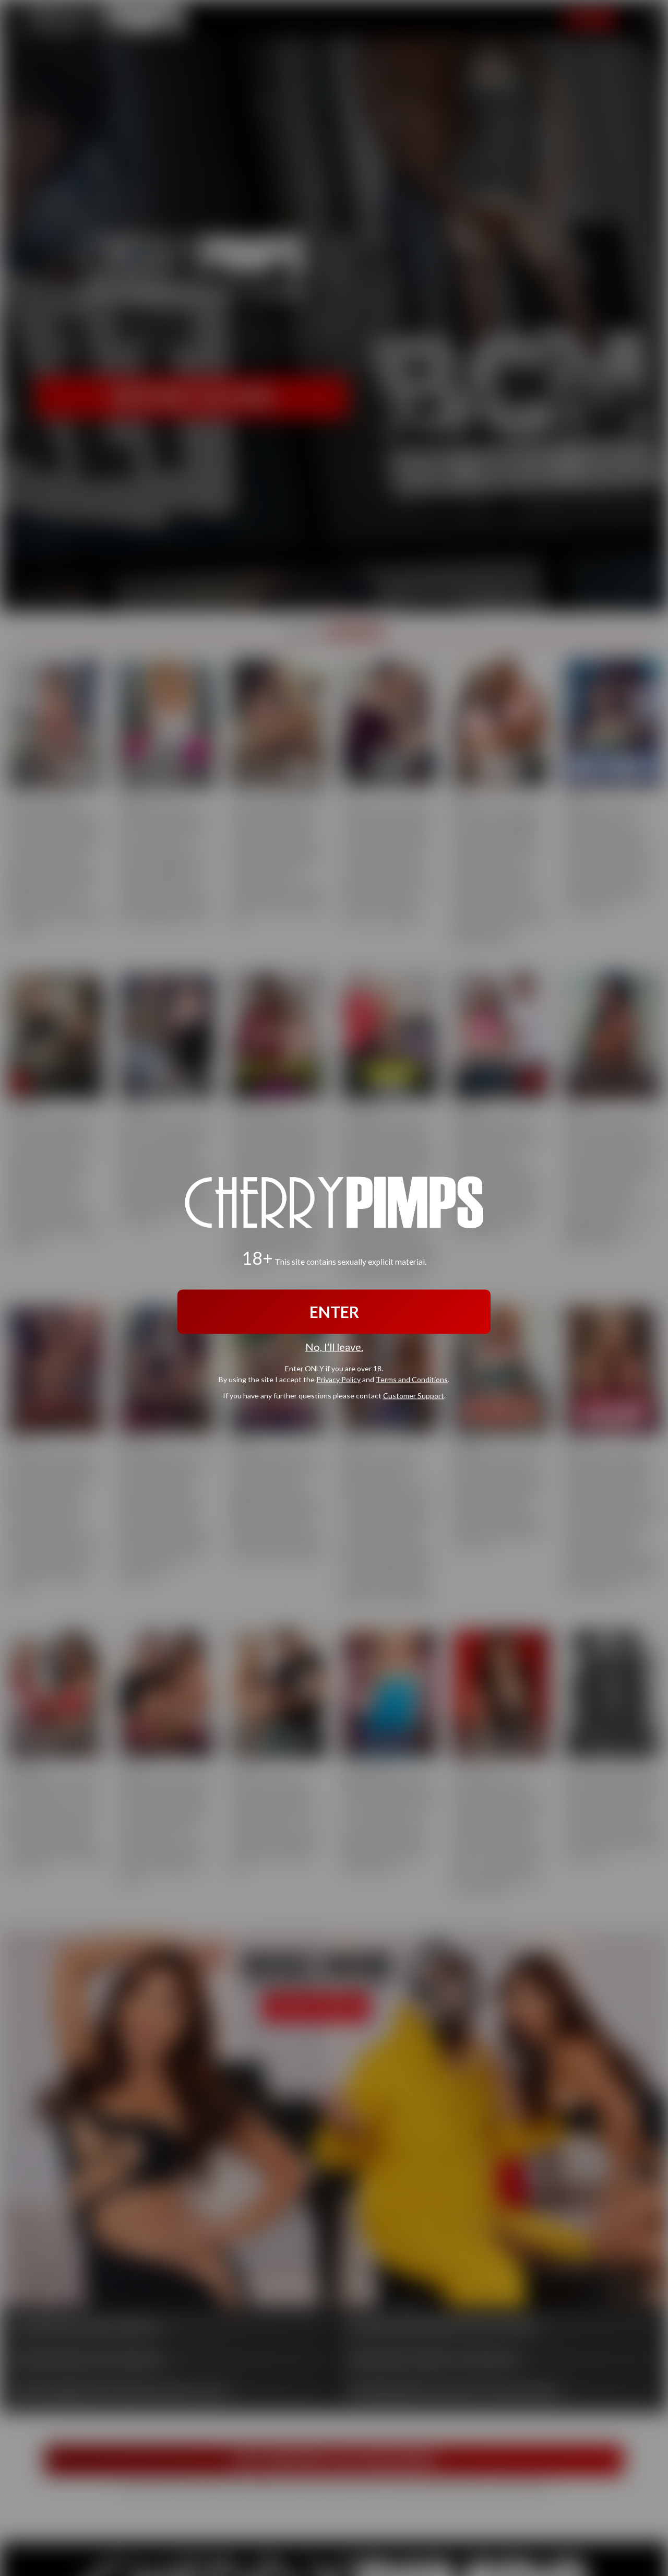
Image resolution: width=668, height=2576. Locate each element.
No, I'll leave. (334, 1347)
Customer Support (413, 1395)
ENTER (334, 1311)
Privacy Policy (338, 1378)
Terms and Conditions (412, 1378)
